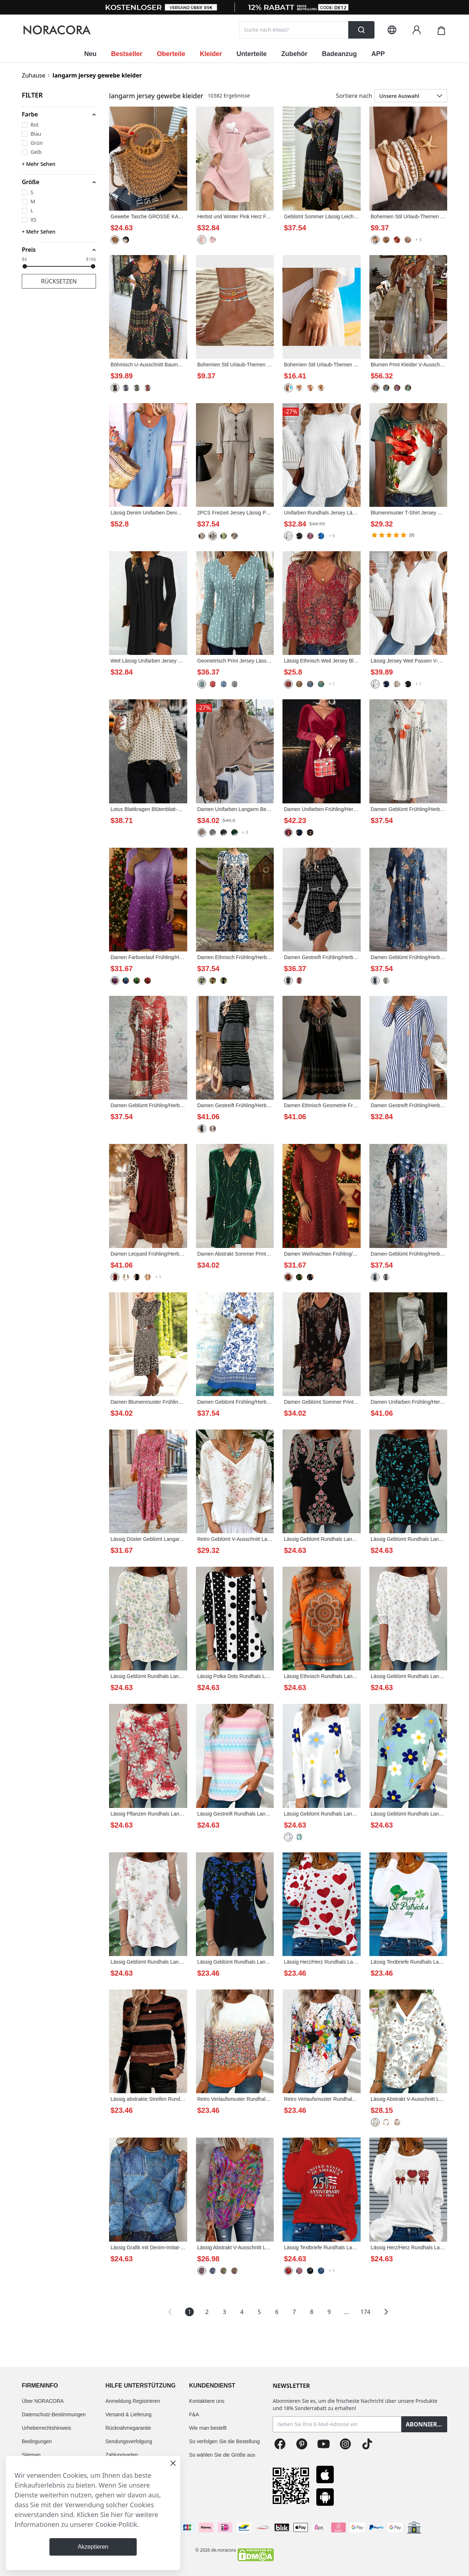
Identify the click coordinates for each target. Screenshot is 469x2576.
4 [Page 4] (242, 2312)
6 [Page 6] (276, 2312)
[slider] (25, 266)
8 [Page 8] (311, 2312)
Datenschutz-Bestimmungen (54, 2414)
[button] (59, 114)
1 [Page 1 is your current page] (189, 2312)
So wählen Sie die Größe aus (222, 2455)
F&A (194, 2414)
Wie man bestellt (208, 2428)
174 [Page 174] (365, 2312)
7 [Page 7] (294, 2312)
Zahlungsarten (121, 2455)
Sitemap (31, 2455)
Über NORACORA (43, 2401)
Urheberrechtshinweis (46, 2428)
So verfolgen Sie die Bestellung (224, 2441)
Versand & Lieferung (128, 2414)
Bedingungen (37, 2441)
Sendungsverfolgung (128, 2441)
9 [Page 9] (329, 2312)
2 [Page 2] (207, 2312)
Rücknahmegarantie (128, 2428)
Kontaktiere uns (206, 2401)
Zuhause (33, 75)
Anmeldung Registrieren (132, 2401)
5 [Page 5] (259, 2312)
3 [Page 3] (224, 2312)
